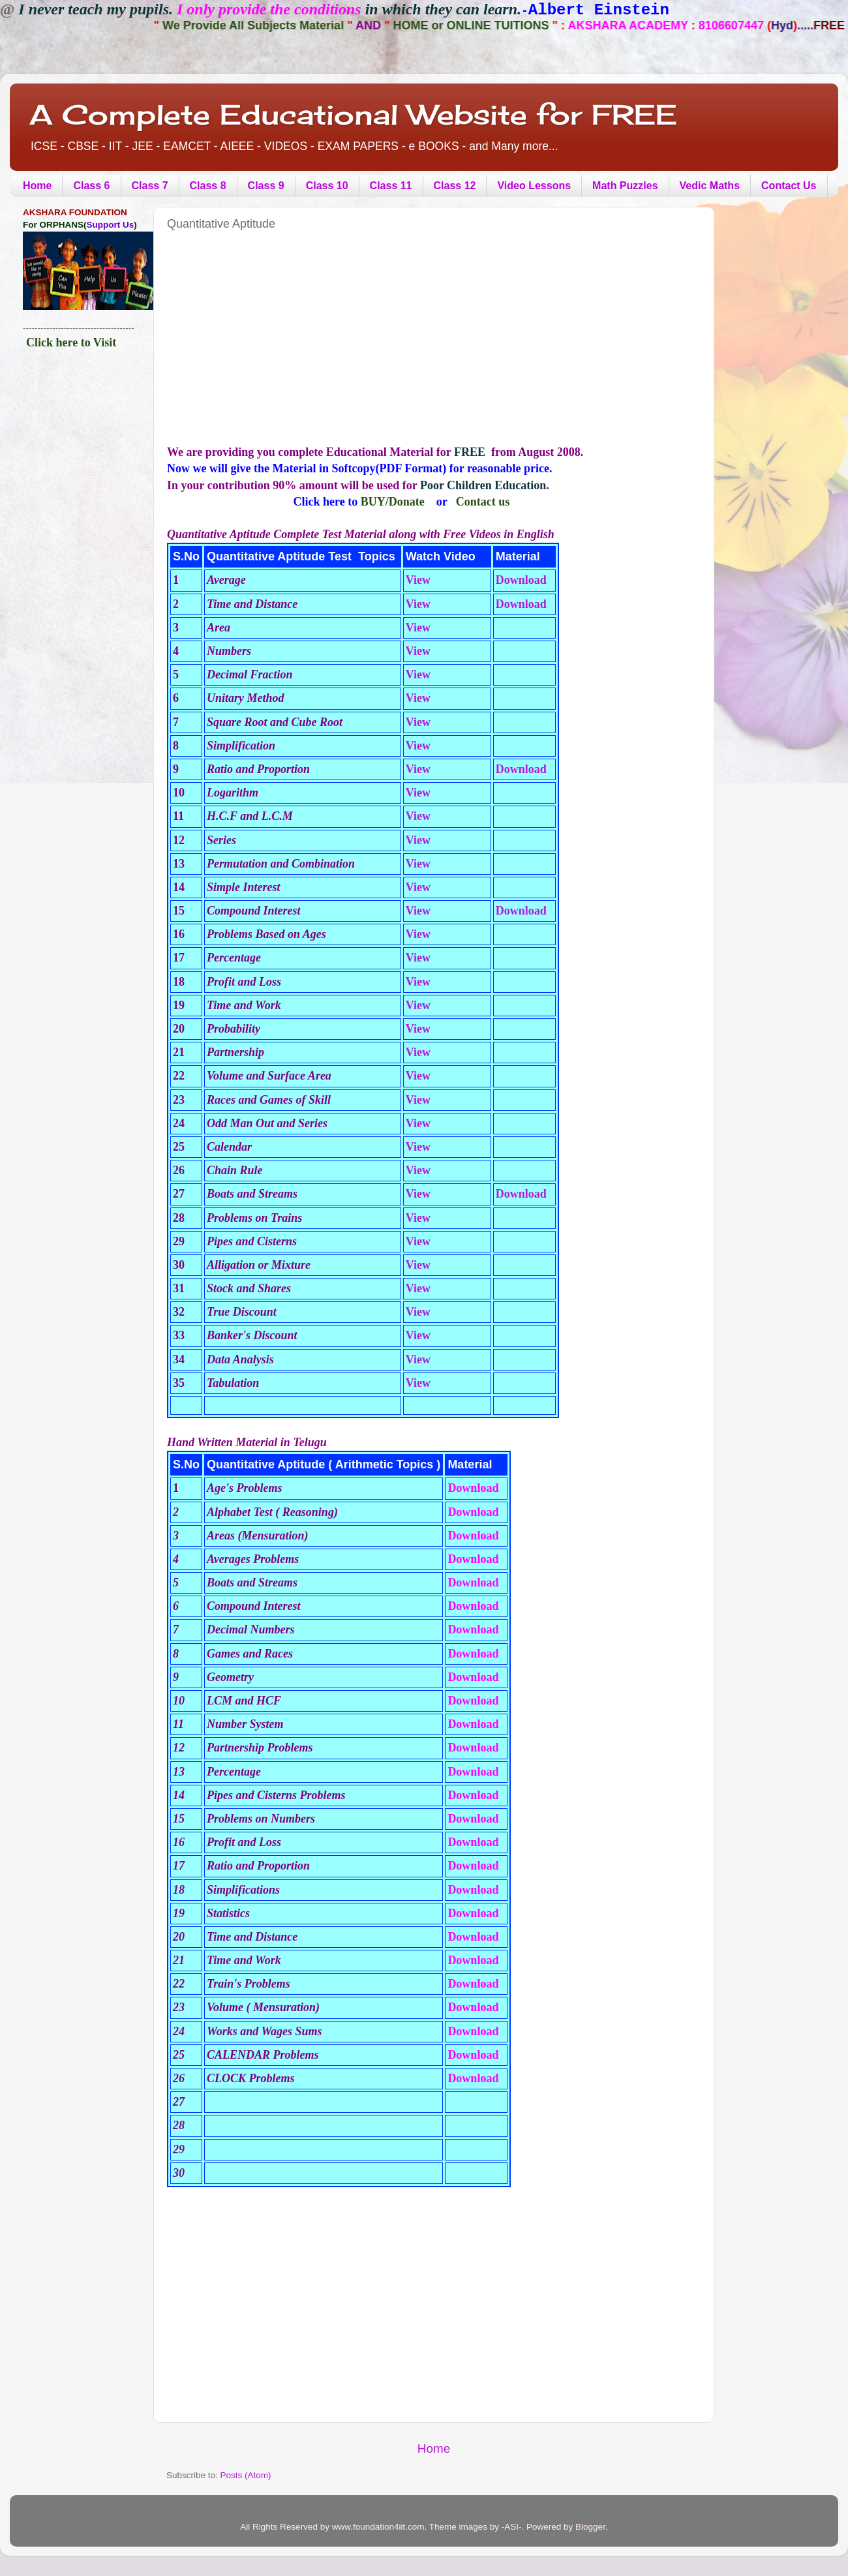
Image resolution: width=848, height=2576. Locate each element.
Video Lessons (534, 185)
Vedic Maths (710, 185)
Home (37, 185)
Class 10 (327, 185)
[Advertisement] (334, 349)
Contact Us (788, 185)
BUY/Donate (393, 501)
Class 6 (91, 185)
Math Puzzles (625, 185)
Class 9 (266, 185)
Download (521, 579)
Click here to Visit (71, 342)
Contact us (483, 501)
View (418, 579)
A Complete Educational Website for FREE (353, 114)
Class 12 (455, 185)
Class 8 (208, 185)
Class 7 (150, 185)
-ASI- (512, 2527)
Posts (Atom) (245, 2475)
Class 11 (391, 185)
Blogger (590, 2527)
